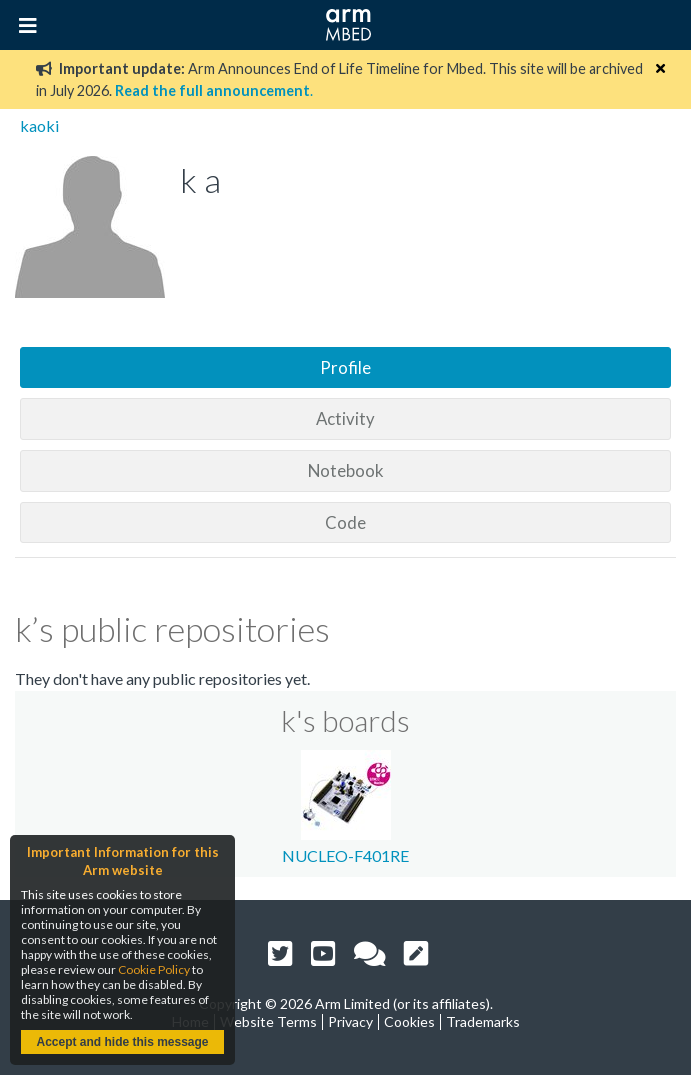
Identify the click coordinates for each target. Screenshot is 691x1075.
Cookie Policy (154, 969)
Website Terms (268, 1021)
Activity (345, 418)
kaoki (39, 125)
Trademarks (483, 1021)
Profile (345, 367)
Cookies (409, 1021)
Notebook (346, 470)
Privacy (350, 1021)
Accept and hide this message (122, 1042)
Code (345, 522)
